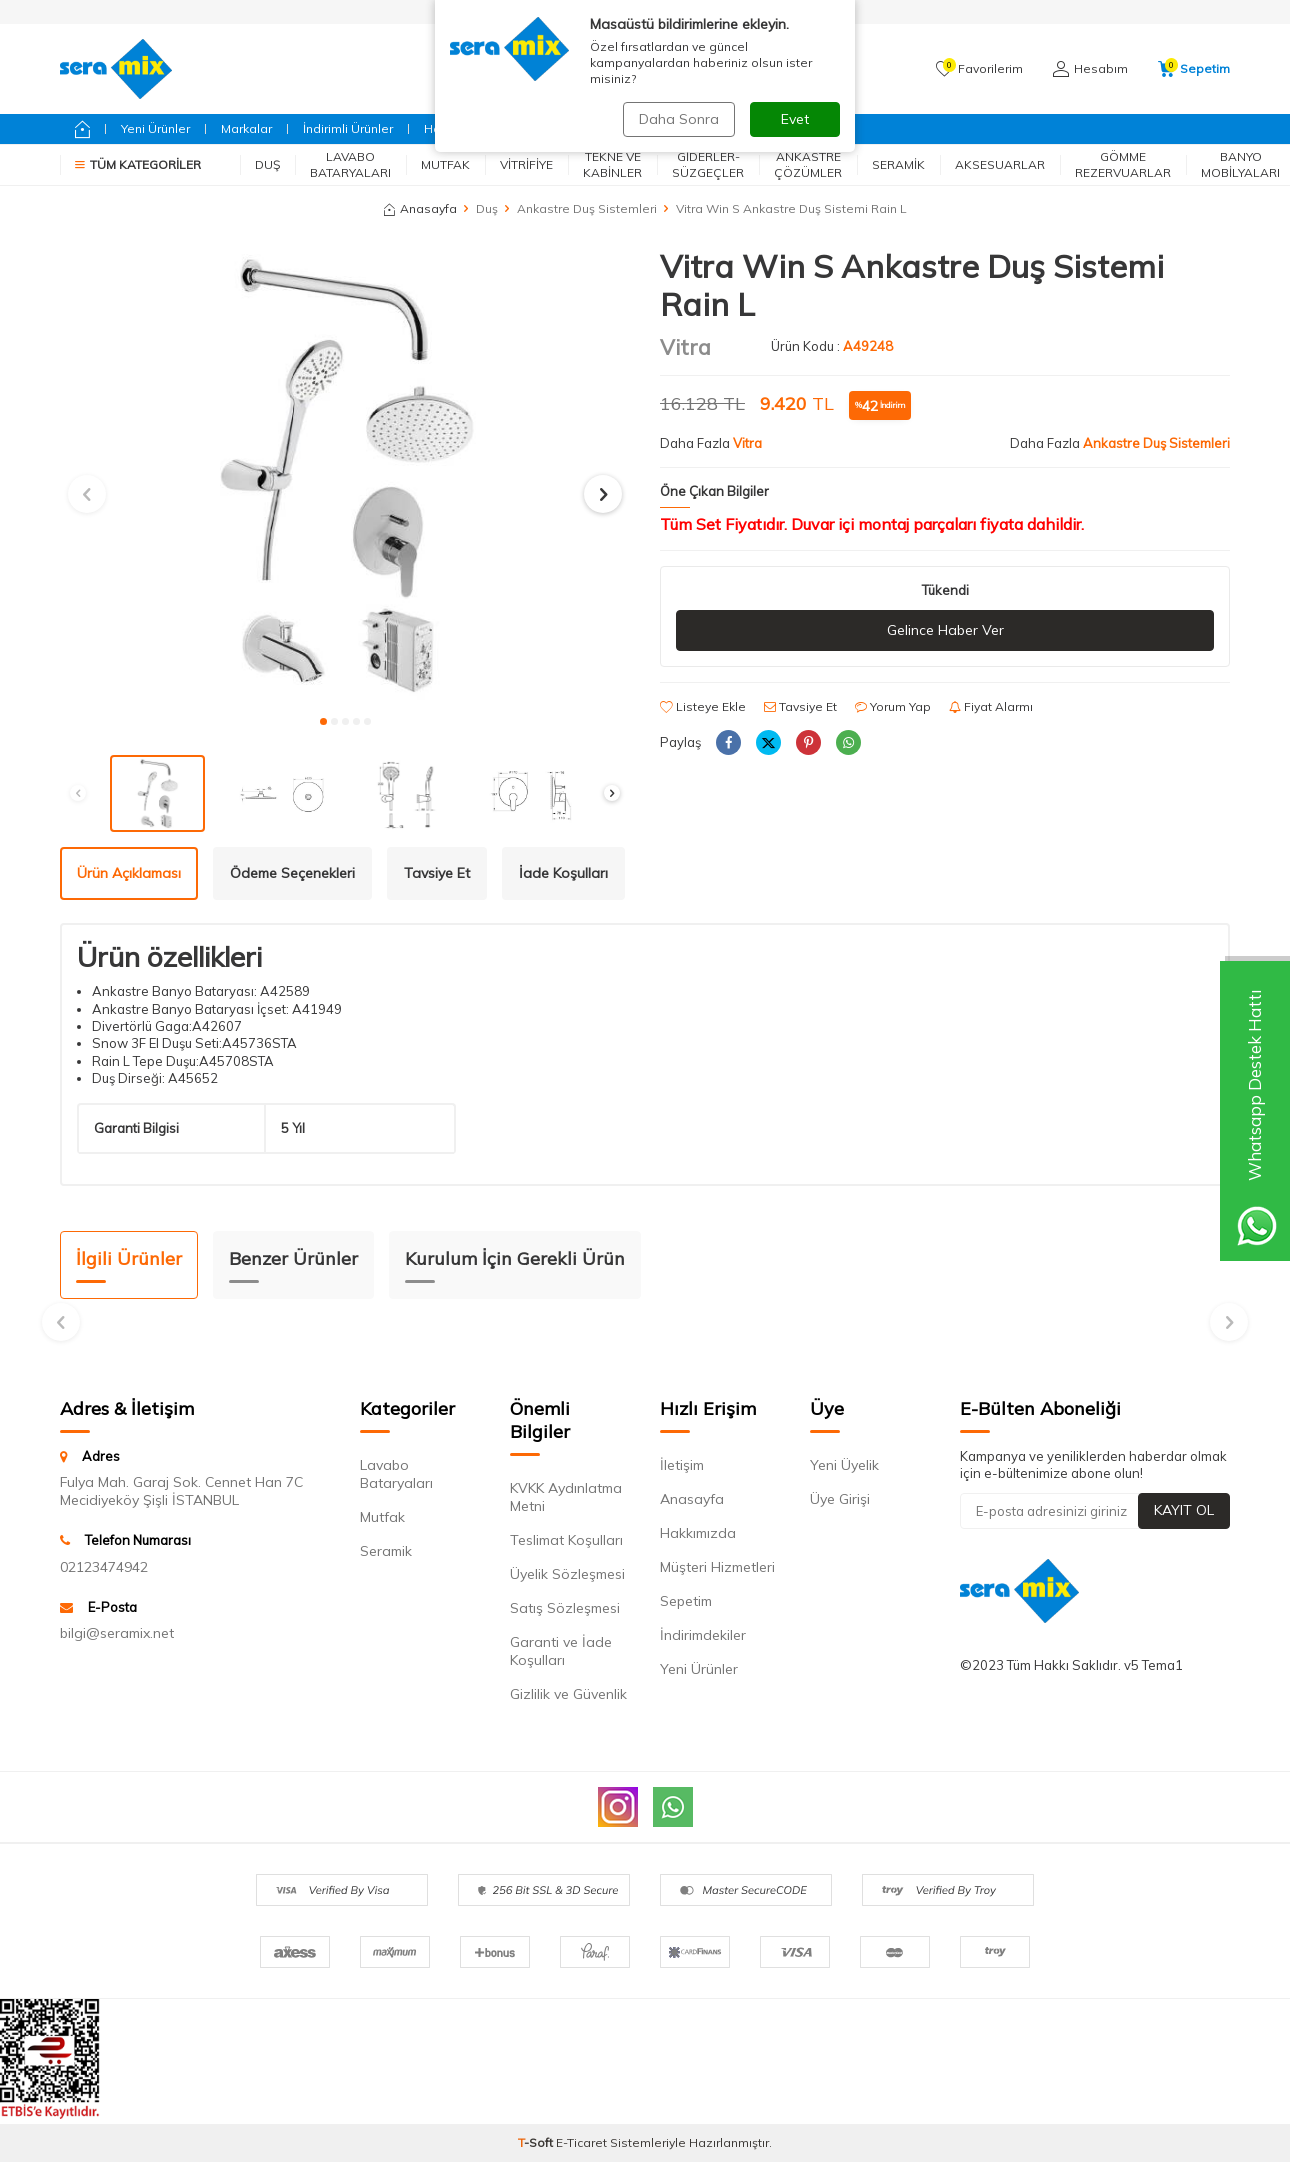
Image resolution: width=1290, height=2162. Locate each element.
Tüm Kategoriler (138, 164)
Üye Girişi (840, 1499)
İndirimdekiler (703, 1635)
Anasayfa (420, 208)
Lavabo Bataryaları (350, 164)
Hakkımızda (698, 1533)
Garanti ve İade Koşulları (561, 1651)
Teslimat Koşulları (566, 1540)
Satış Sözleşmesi (565, 1608)
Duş (267, 164)
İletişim (682, 1465)
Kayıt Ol (1184, 1510)
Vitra (685, 347)
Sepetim (686, 1601)
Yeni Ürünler (155, 128)
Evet (795, 119)
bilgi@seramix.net (117, 1633)
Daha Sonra (679, 119)
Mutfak (445, 164)
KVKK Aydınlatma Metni (566, 1497)
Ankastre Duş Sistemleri (587, 208)
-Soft (537, 2142)
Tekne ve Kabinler (612, 164)
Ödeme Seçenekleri (292, 873)
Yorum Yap (893, 706)
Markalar (246, 128)
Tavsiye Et (800, 706)
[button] (323, 721)
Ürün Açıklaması (129, 873)
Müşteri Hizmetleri (717, 1567)
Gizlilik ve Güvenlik (568, 1694)
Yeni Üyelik (844, 1465)
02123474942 (104, 1567)
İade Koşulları (563, 873)
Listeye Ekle (703, 706)
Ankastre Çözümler (808, 164)
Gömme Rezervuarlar (1123, 164)
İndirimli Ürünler (348, 128)
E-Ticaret (581, 2142)
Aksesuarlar (1000, 164)
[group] (345, 475)
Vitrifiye (526, 164)
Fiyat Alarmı (991, 706)
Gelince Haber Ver (945, 630)
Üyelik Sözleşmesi (567, 1574)
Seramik (898, 164)
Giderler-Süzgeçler (708, 164)
